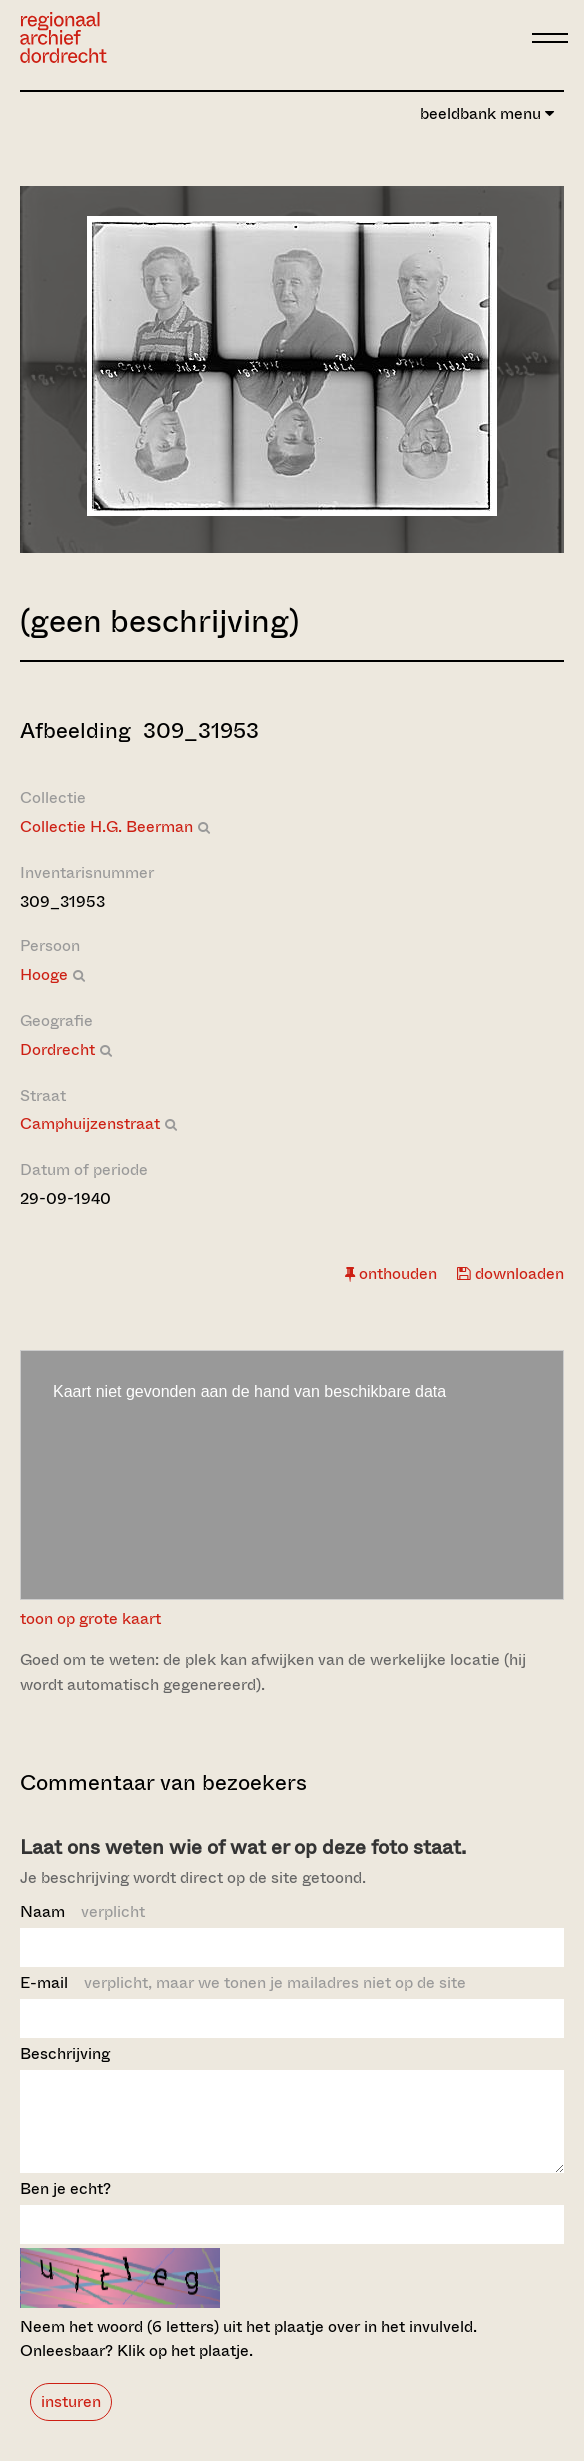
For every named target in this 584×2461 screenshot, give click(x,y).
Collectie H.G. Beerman (106, 826)
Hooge (44, 974)
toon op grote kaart (90, 1618)
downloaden (510, 1273)
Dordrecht (57, 1049)
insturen (71, 2419)
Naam (82, 1911)
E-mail (243, 1982)
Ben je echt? (65, 2206)
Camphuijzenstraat (90, 1123)
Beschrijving (65, 2053)
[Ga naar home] (63, 37)
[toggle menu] (550, 38)
